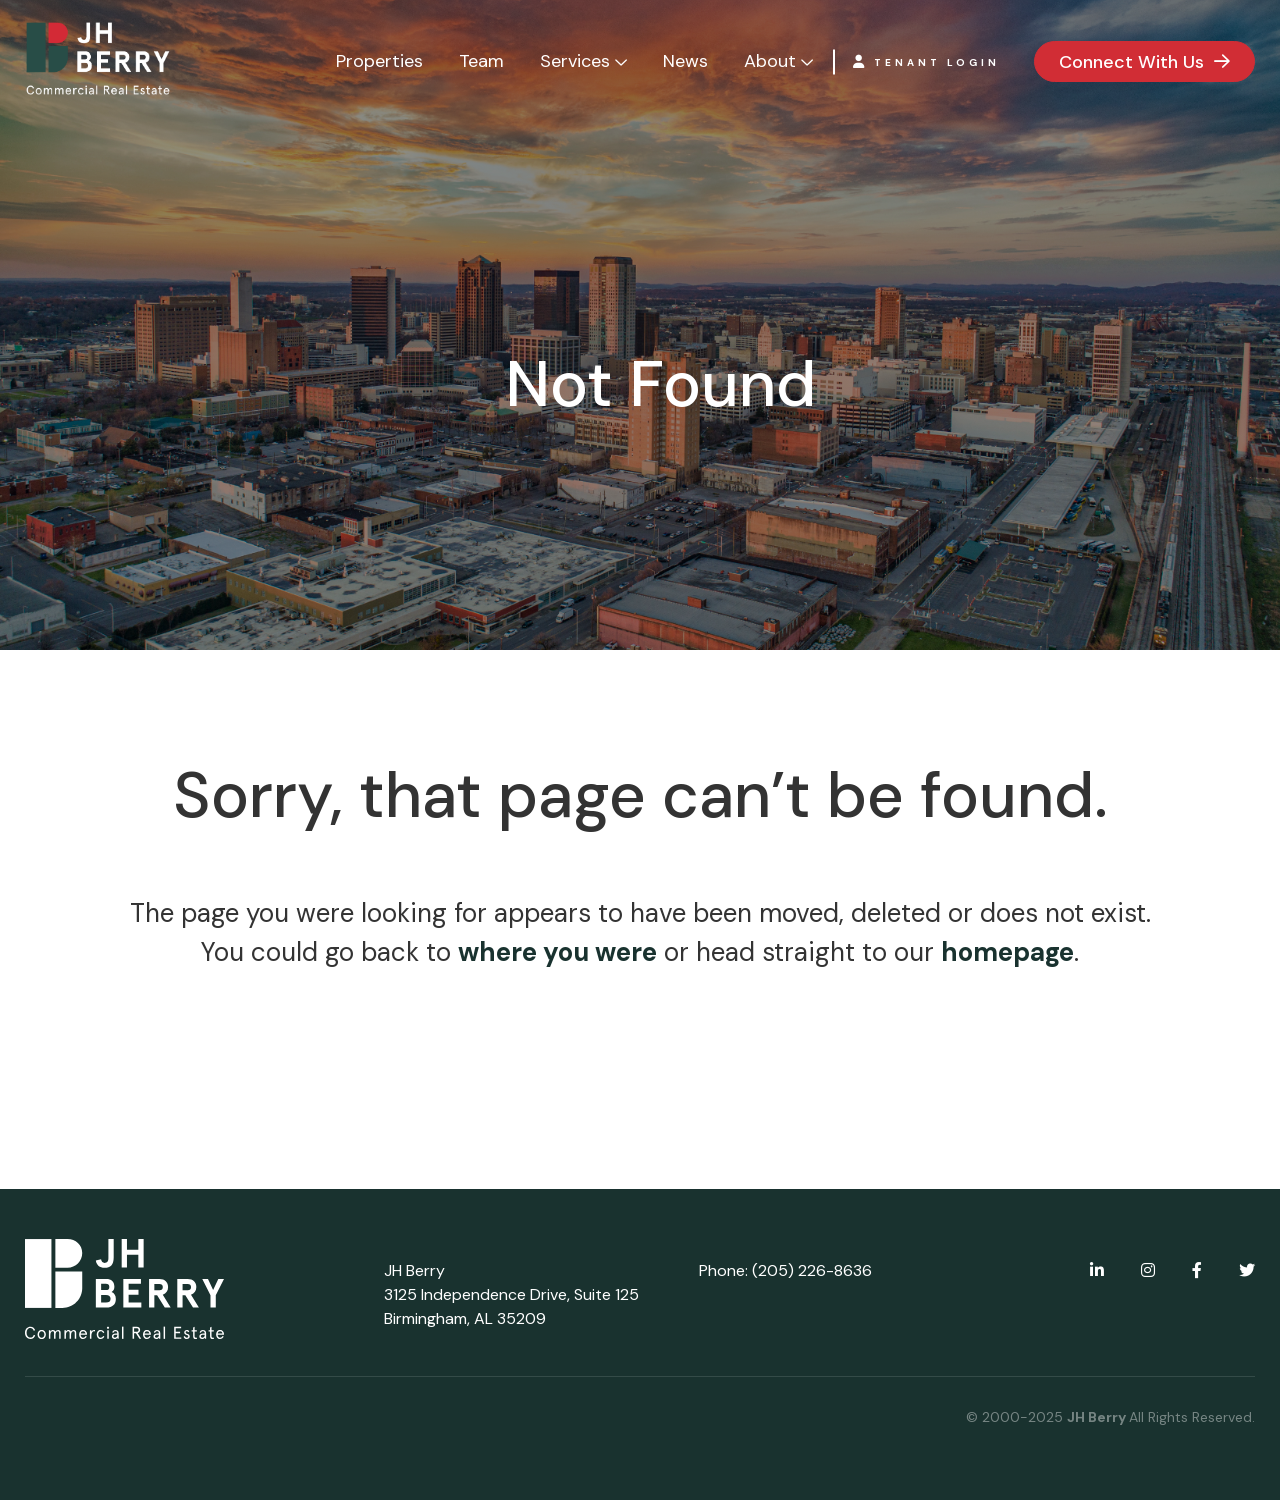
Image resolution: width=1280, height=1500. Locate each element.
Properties (379, 61)
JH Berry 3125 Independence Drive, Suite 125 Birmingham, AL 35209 (511, 1294)
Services (575, 61)
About (770, 61)
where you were (557, 952)
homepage (1007, 952)
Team (481, 61)
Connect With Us (1131, 62)
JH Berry (1098, 1417)
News (685, 61)
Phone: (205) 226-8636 (785, 1270)
